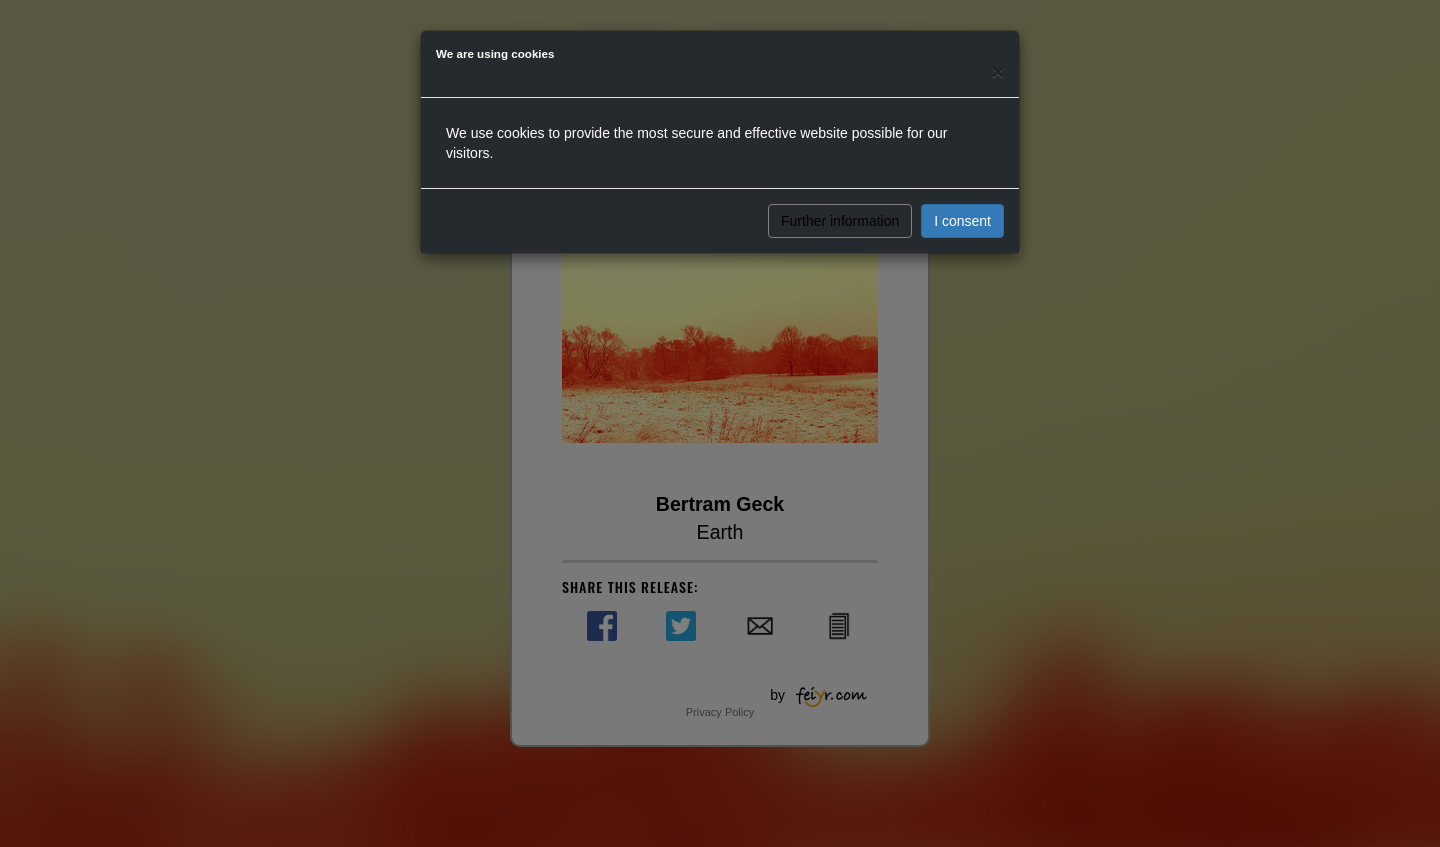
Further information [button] (840, 221)
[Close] (998, 71)
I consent (962, 221)
